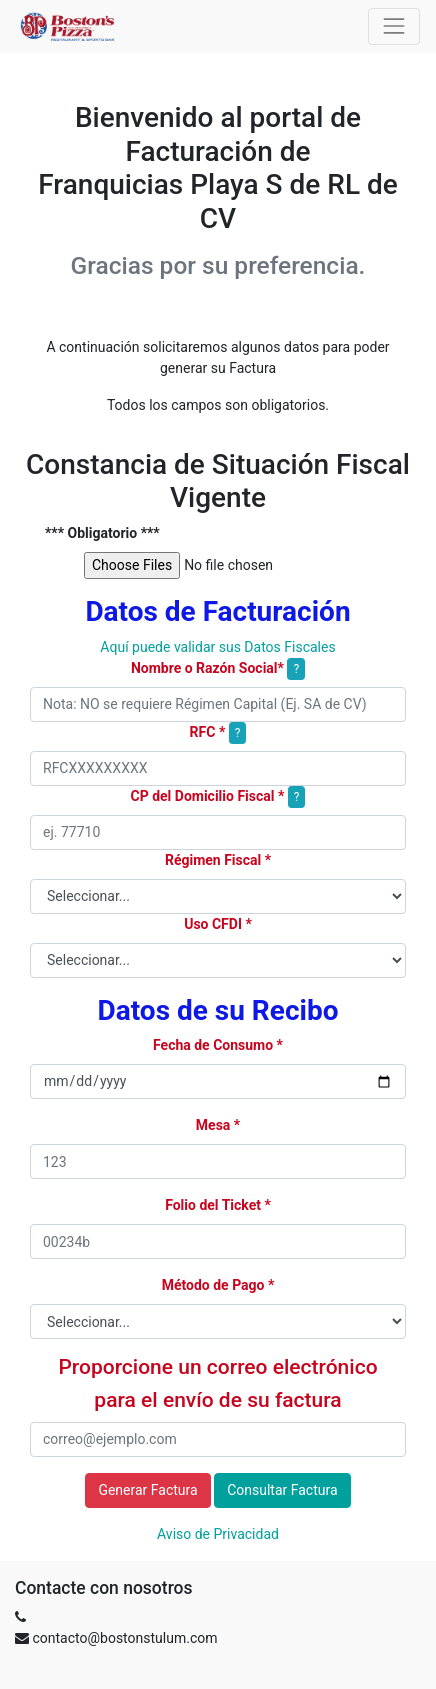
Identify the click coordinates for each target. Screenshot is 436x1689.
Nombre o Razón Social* (207, 668)
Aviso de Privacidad (218, 1534)
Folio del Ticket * (218, 1205)
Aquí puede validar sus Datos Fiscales (217, 647)
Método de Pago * (218, 1285)
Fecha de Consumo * (218, 1045)
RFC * (208, 732)
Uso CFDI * (218, 924)
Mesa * (218, 1125)
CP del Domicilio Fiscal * (208, 796)
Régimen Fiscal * (218, 860)
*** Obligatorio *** (102, 533)
